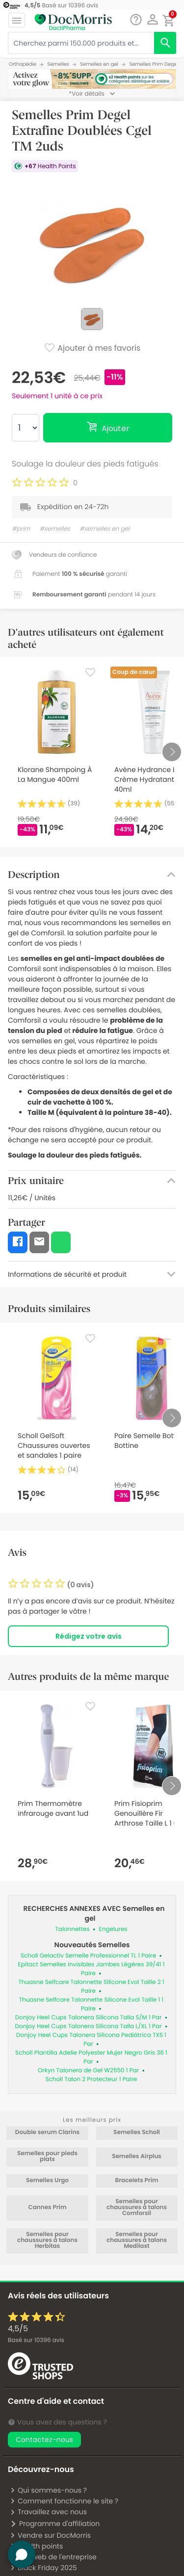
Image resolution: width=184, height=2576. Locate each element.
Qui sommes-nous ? (48, 2490)
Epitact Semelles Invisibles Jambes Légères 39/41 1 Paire (91, 1969)
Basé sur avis (36, 2340)
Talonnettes (72, 1929)
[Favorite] (90, 672)
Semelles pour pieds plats (47, 2157)
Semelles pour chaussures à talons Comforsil (136, 2207)
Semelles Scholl (136, 2133)
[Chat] (136, 20)
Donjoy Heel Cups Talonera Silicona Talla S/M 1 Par (88, 2017)
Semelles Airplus (136, 2157)
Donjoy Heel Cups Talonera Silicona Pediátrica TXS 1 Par (91, 2039)
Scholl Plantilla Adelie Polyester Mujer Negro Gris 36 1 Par (91, 2057)
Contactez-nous (44, 2440)
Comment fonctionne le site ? (64, 2501)
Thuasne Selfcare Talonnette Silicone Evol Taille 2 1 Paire (91, 1986)
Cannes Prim (47, 2208)
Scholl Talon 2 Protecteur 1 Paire (91, 2079)
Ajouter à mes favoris (92, 349)
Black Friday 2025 (43, 2568)
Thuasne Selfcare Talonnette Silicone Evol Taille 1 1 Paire (91, 2004)
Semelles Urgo (47, 2181)
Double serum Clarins (47, 2133)
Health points (36, 2546)
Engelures (113, 1929)
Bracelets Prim (136, 2181)
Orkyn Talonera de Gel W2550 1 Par (88, 2070)
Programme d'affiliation (55, 2523)
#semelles (55, 529)
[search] (165, 43)
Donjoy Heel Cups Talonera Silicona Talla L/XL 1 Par (88, 2026)
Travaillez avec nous (48, 2512)
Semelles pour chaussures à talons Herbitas (47, 2240)
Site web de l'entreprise (53, 2557)
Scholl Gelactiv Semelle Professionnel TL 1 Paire (88, 1956)
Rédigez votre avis (88, 1636)
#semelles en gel (104, 529)
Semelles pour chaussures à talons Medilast (136, 2240)
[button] (152, 19)
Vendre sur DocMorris (50, 2535)
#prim (21, 529)
